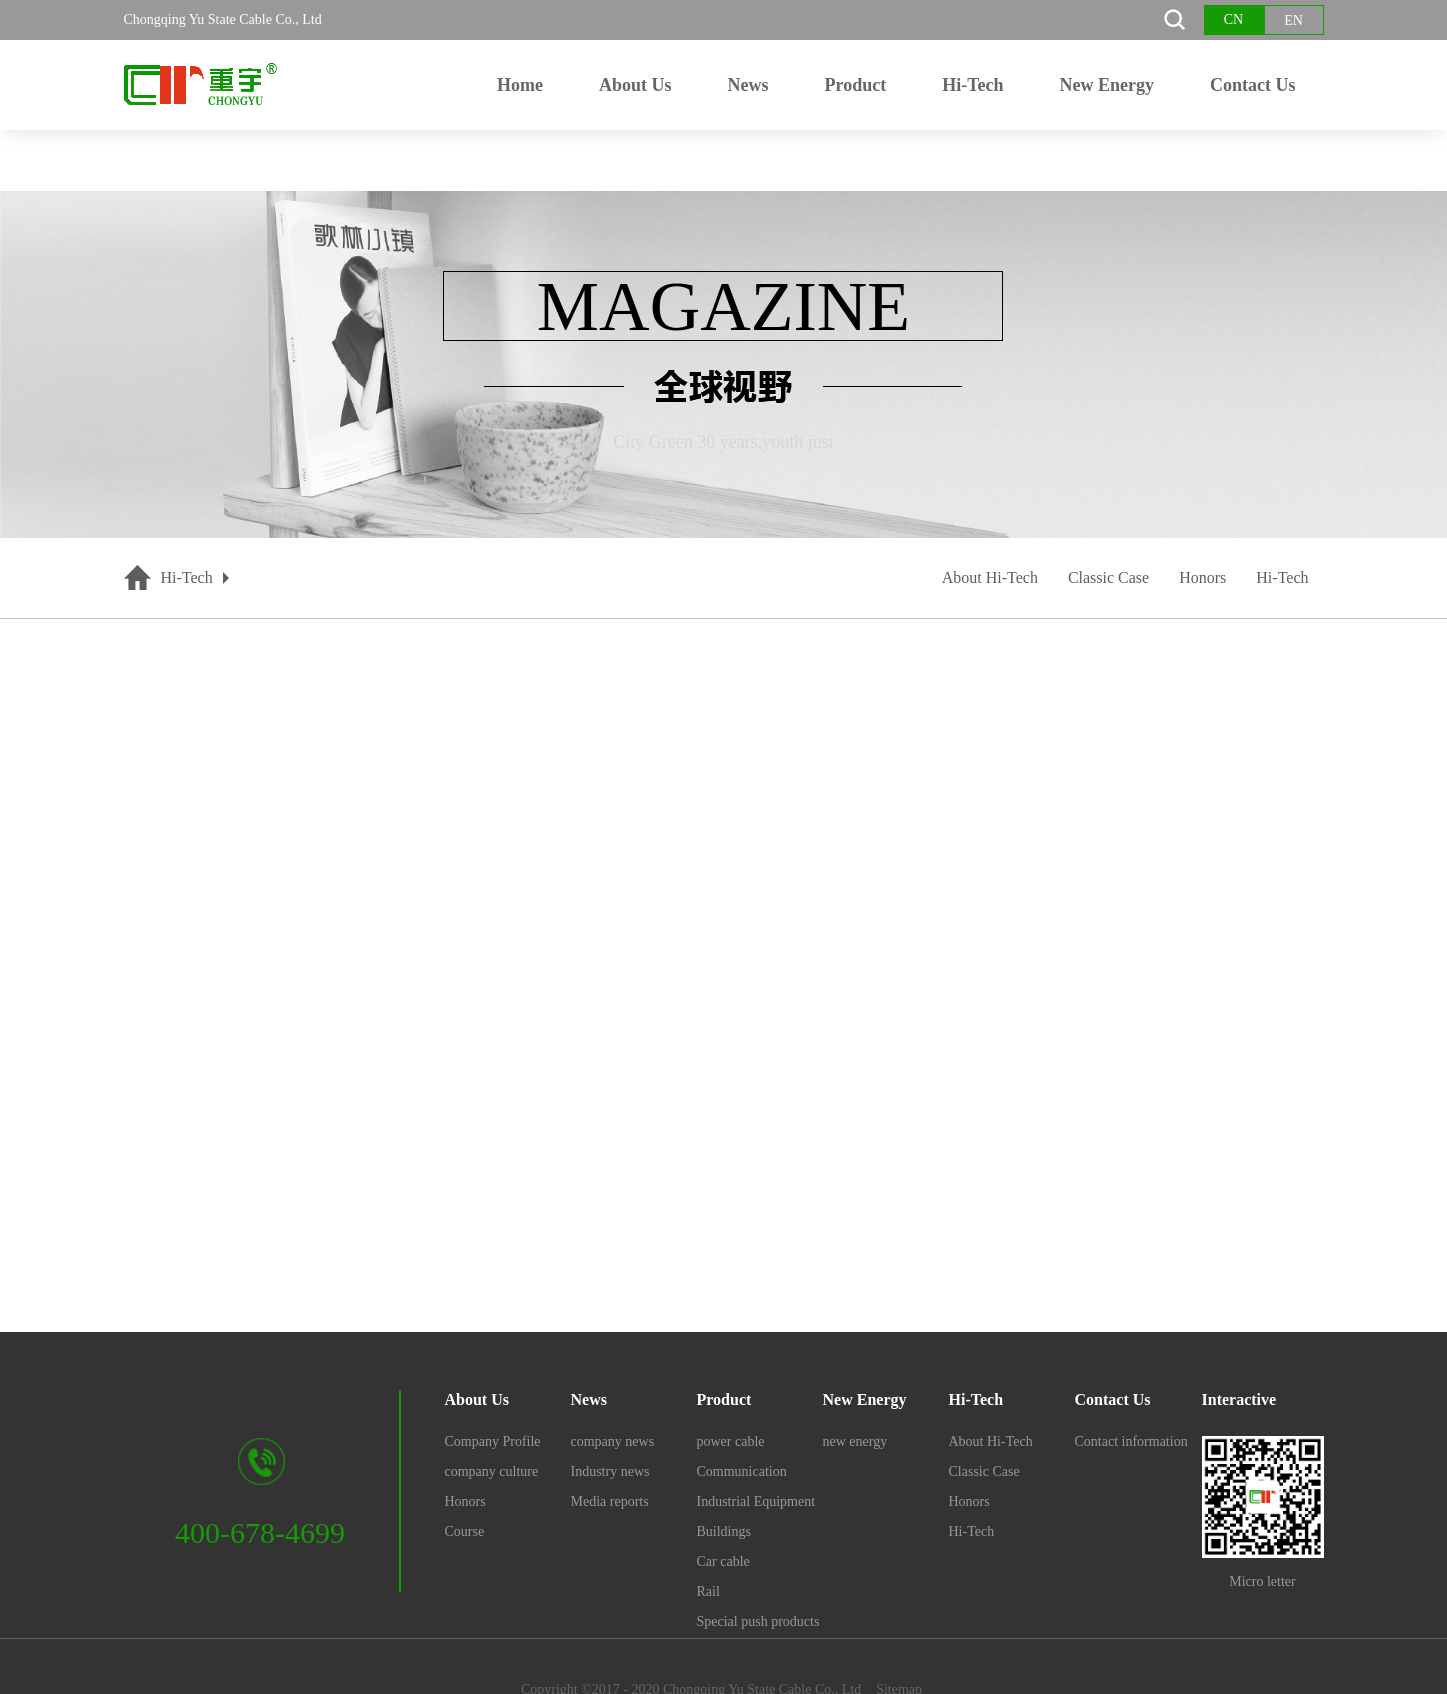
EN (1293, 20)
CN (1233, 19)
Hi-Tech (187, 577)
